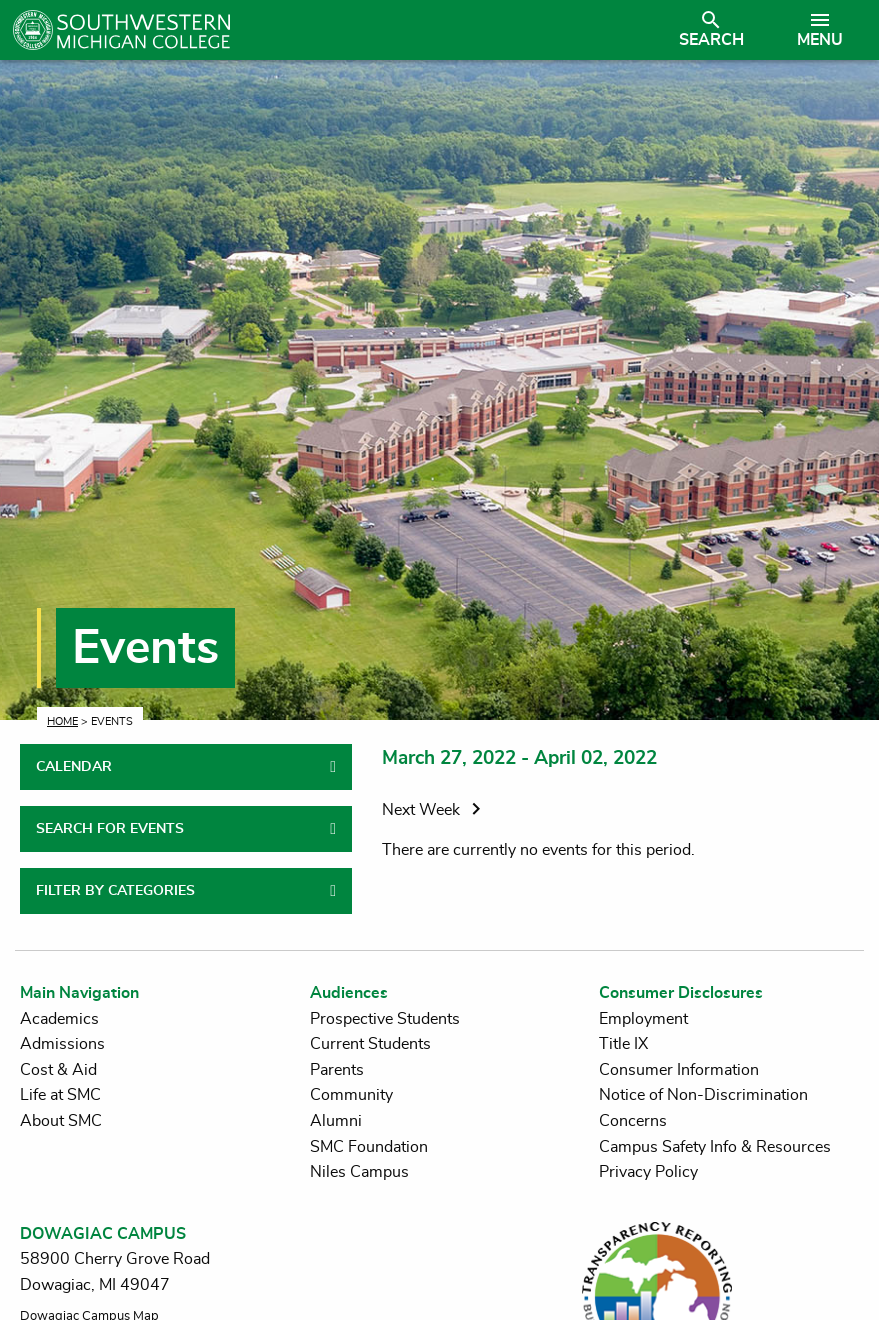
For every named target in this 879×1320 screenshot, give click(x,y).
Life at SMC (60, 1095)
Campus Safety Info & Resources (715, 1147)
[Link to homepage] (335, 30)
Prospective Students (385, 1019)
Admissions (62, 1044)
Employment (643, 1019)
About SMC (61, 1121)
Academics (59, 1019)
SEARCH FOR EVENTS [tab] (110, 829)
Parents (337, 1070)
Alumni (336, 1121)
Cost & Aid (58, 1070)
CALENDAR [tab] (74, 767)
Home (62, 721)
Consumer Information (679, 1070)
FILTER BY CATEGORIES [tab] (115, 891)
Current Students (370, 1044)
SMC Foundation (369, 1147)
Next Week (435, 810)
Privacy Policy (648, 1172)
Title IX (623, 1044)
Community (351, 1095)
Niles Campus (359, 1172)
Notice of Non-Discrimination (703, 1095)
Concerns (633, 1121)
